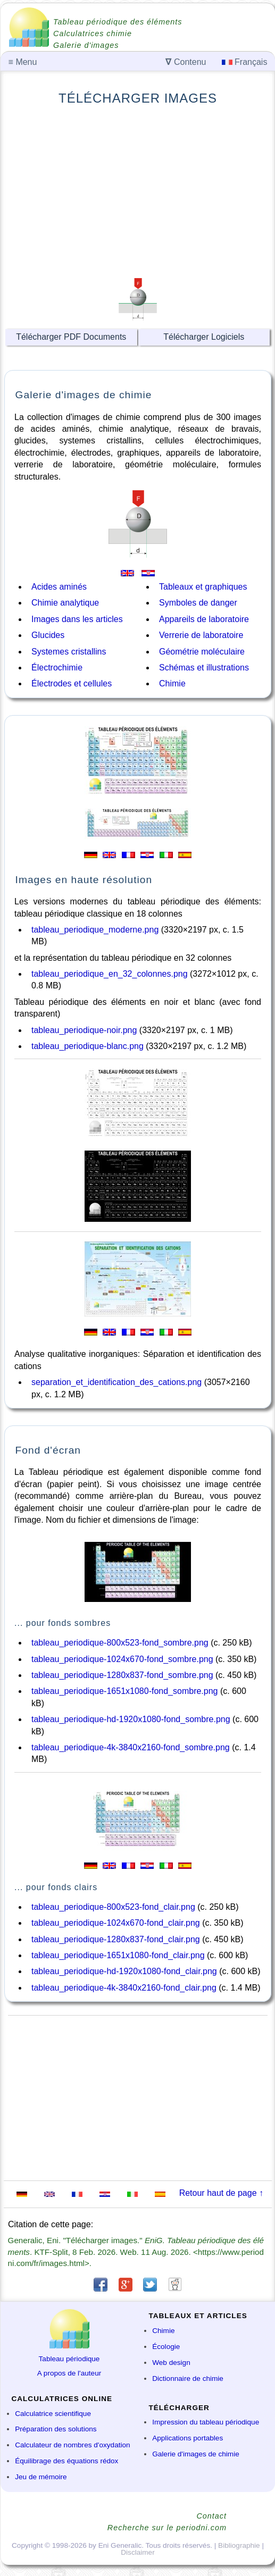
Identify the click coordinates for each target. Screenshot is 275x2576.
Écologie (166, 2347)
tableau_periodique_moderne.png (95, 929)
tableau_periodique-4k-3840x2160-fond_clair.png (123, 1987)
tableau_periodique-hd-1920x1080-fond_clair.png (124, 1971)
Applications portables (187, 2438)
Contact (211, 2516)
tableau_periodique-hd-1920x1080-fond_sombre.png (130, 1719)
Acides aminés (59, 586)
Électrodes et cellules (71, 683)
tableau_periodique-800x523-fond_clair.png (113, 1906)
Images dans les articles (77, 619)
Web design (171, 2363)
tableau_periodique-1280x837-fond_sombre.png (122, 1675)
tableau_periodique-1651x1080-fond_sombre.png (124, 1691)
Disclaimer (137, 2552)
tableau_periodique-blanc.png (87, 1046)
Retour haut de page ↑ (221, 2192)
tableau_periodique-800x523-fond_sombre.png (120, 1642)
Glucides (47, 635)
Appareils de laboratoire (204, 619)
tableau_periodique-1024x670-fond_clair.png (115, 1922)
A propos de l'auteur (69, 2373)
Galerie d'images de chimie (195, 2454)
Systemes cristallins (68, 651)
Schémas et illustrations (204, 667)
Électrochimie (56, 667)
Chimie (172, 683)
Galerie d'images (86, 45)
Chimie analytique (65, 602)
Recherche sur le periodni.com (167, 2527)
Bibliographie (239, 2545)
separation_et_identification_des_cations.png (116, 1382)
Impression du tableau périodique (205, 2422)
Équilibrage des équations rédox (66, 2461)
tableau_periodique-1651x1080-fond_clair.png (118, 1955)
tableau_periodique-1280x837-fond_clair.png (115, 1939)
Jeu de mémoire (40, 2477)
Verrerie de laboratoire (201, 635)
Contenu (185, 61)
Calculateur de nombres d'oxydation (72, 2445)
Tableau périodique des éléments (117, 22)
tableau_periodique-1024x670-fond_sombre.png (122, 1659)
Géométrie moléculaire (202, 651)
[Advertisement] (137, 190)
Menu (23, 61)
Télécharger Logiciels (203, 336)
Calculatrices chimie (92, 33)
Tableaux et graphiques (203, 586)
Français (245, 61)
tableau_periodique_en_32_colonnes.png (109, 973)
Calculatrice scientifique (53, 2414)
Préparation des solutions (55, 2429)
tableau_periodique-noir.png (84, 1030)
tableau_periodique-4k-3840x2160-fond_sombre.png (130, 1747)
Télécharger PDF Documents (71, 336)
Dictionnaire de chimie (187, 2378)
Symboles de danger (198, 602)
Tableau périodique (69, 2359)
